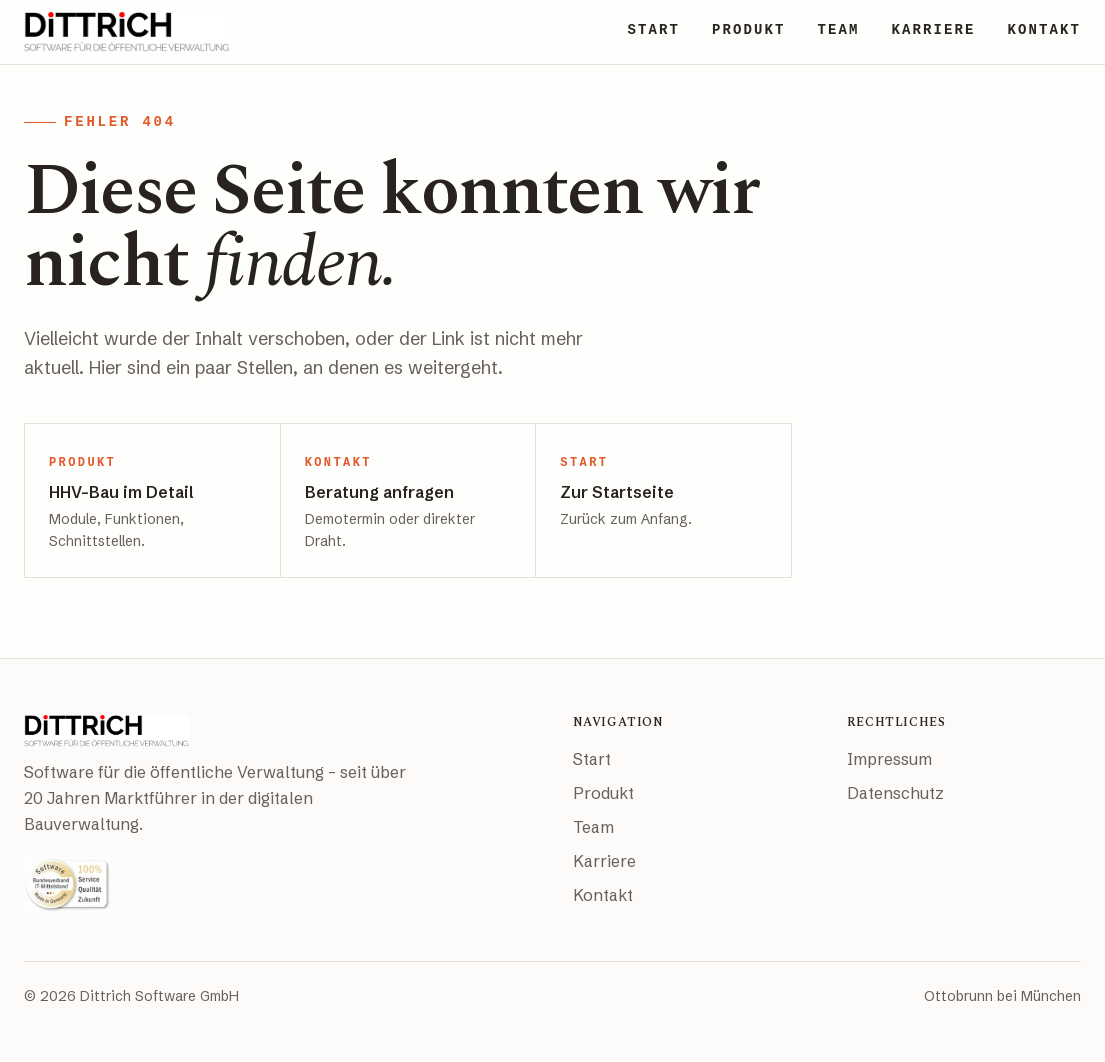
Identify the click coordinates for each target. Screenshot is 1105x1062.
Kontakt (603, 895)
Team (593, 827)
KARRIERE (933, 30)
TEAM (838, 30)
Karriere (604, 861)
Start (592, 759)
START (653, 30)
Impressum (889, 759)
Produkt (603, 793)
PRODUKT (749, 30)
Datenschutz (895, 793)
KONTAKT (1044, 30)
